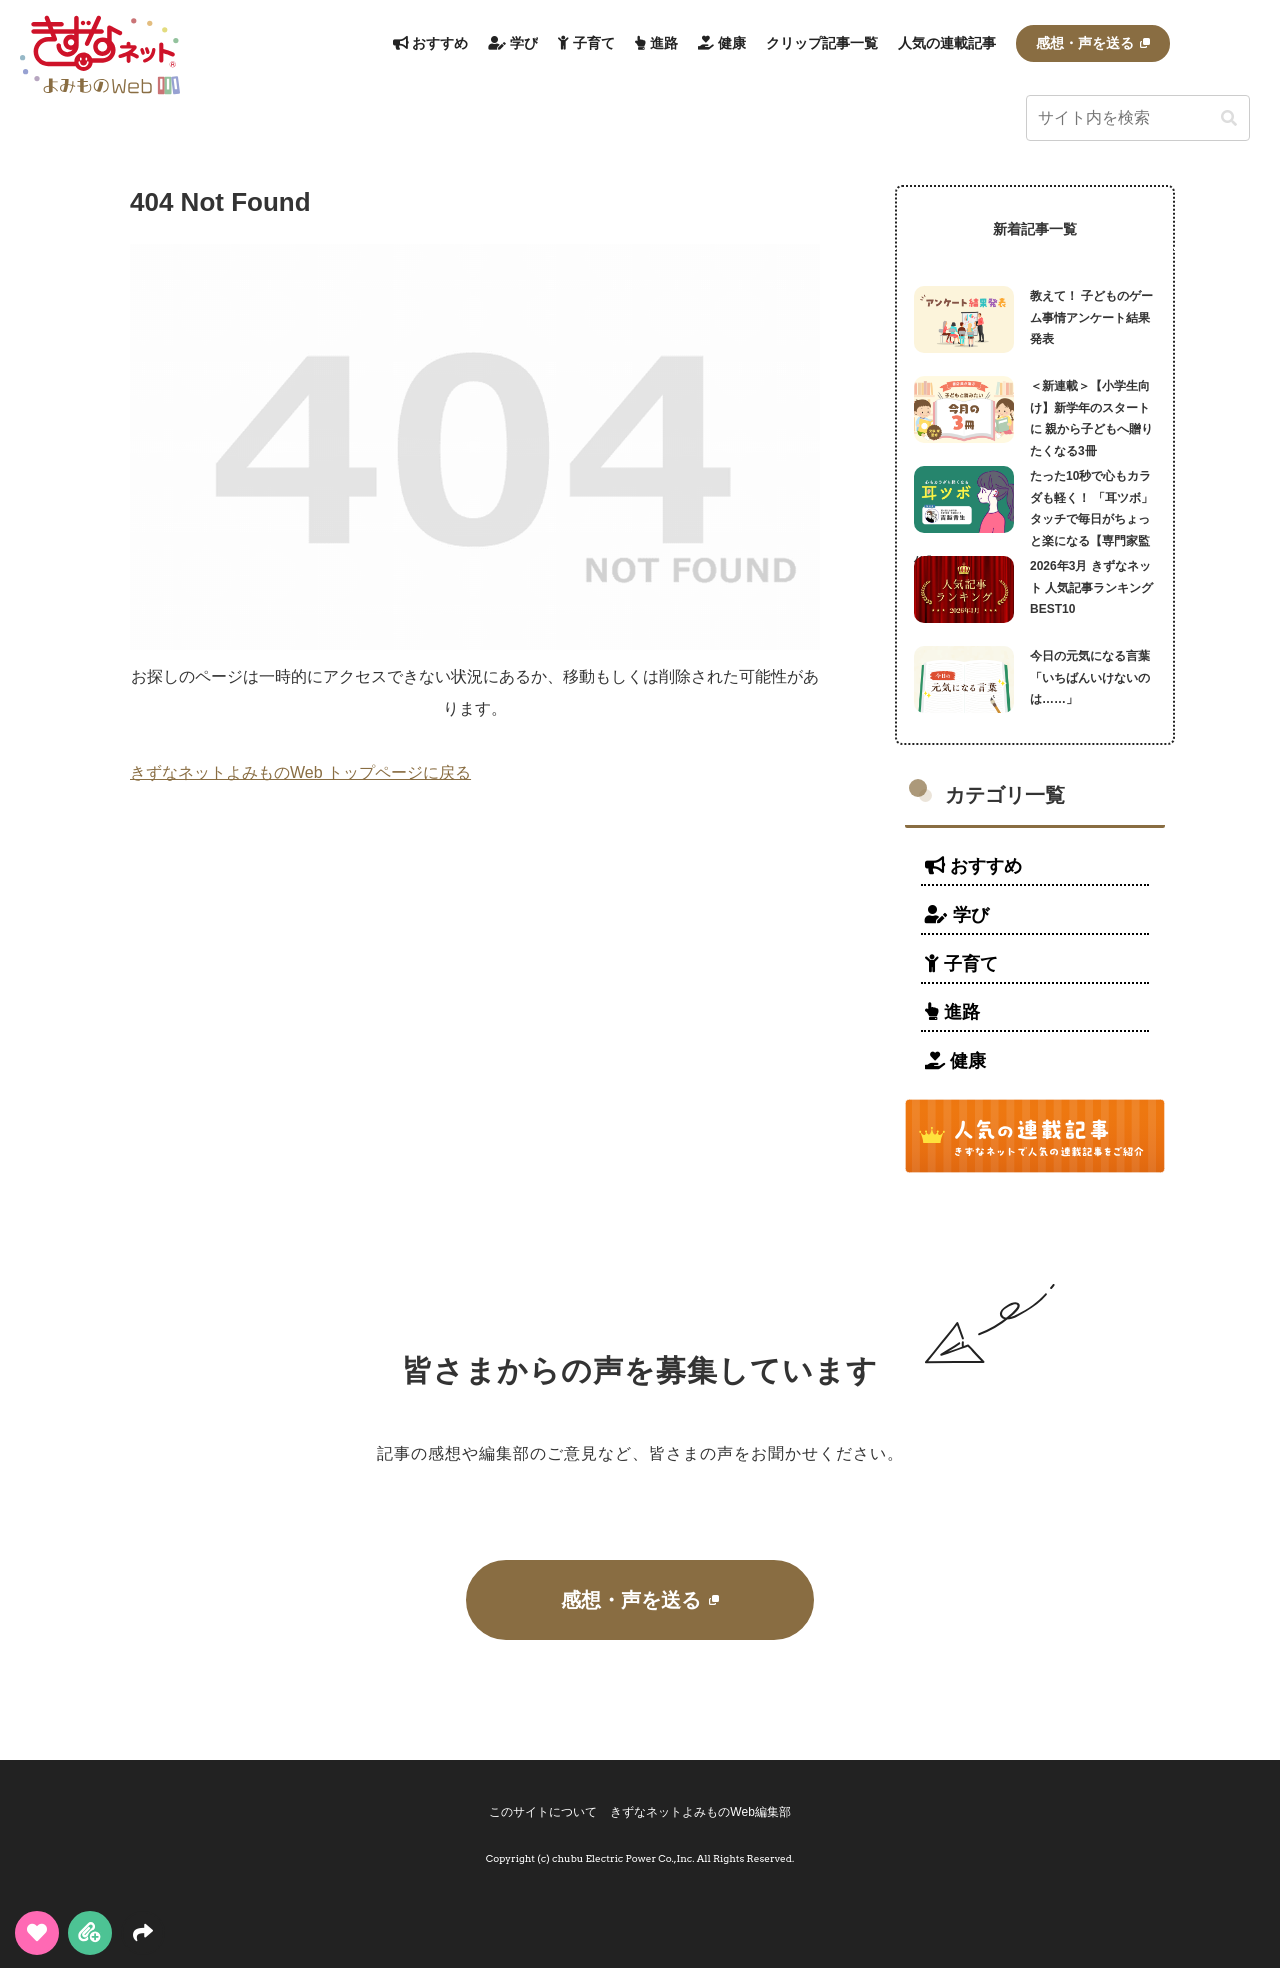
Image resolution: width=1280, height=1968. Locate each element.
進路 (952, 1012)
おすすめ (973, 866)
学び (957, 915)
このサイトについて (540, 1812)
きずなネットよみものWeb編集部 (704, 1812)
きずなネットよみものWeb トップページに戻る (300, 772)
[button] (1229, 119)
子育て (961, 964)
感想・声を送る (640, 1600)
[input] (1138, 118)
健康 (955, 1061)
